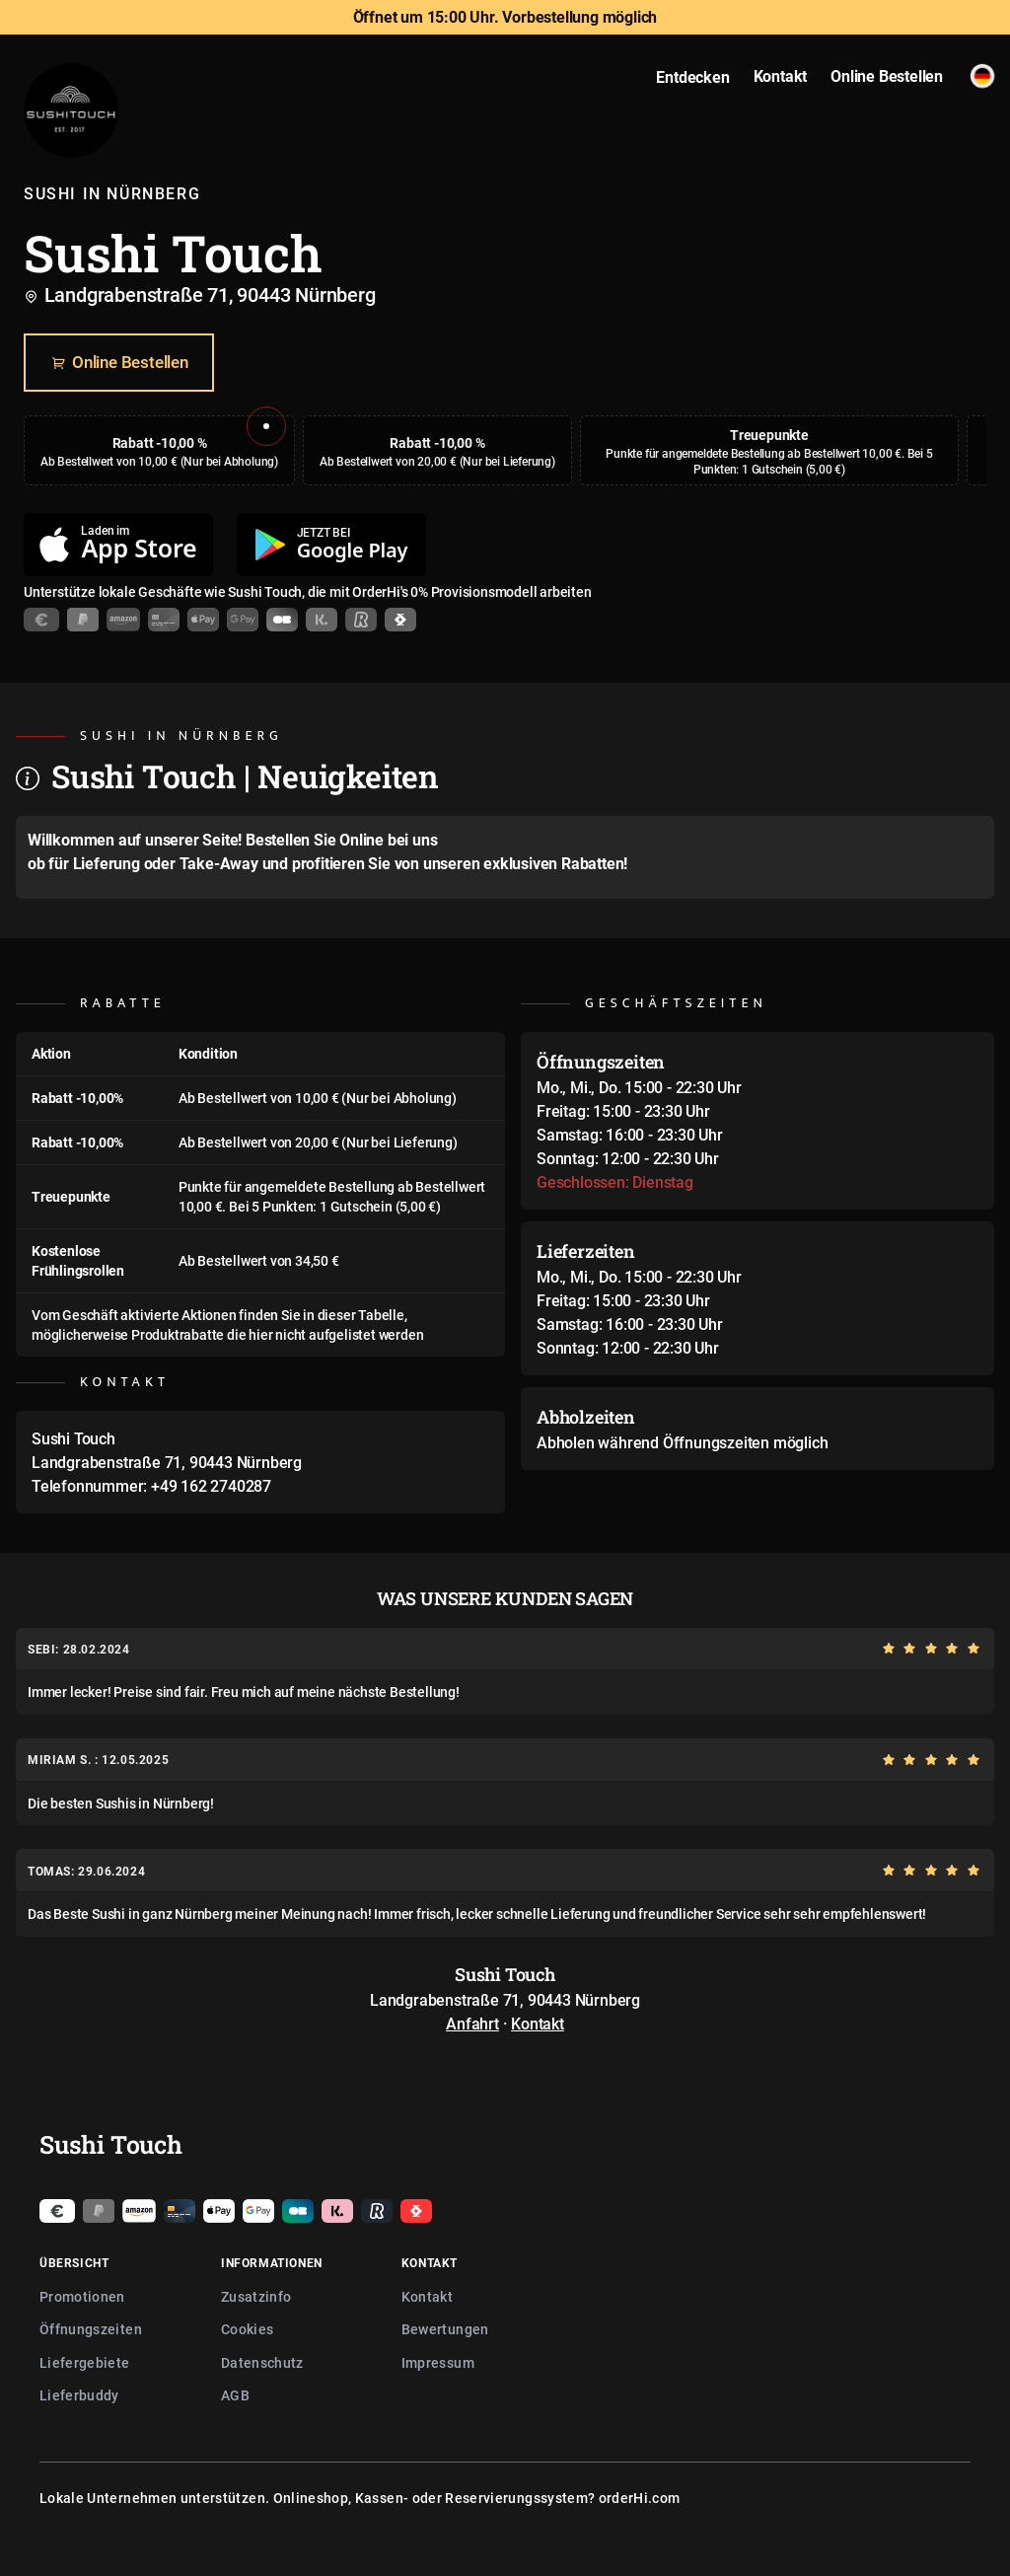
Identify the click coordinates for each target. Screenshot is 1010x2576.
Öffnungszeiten (90, 2328)
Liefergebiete (84, 2362)
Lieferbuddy (79, 2395)
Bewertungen (445, 2328)
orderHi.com (640, 2497)
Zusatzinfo (256, 2296)
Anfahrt (472, 2023)
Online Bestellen (118, 363)
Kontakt (537, 2023)
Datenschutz (262, 2362)
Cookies (247, 2328)
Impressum (437, 2362)
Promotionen (82, 2296)
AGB (235, 2395)
